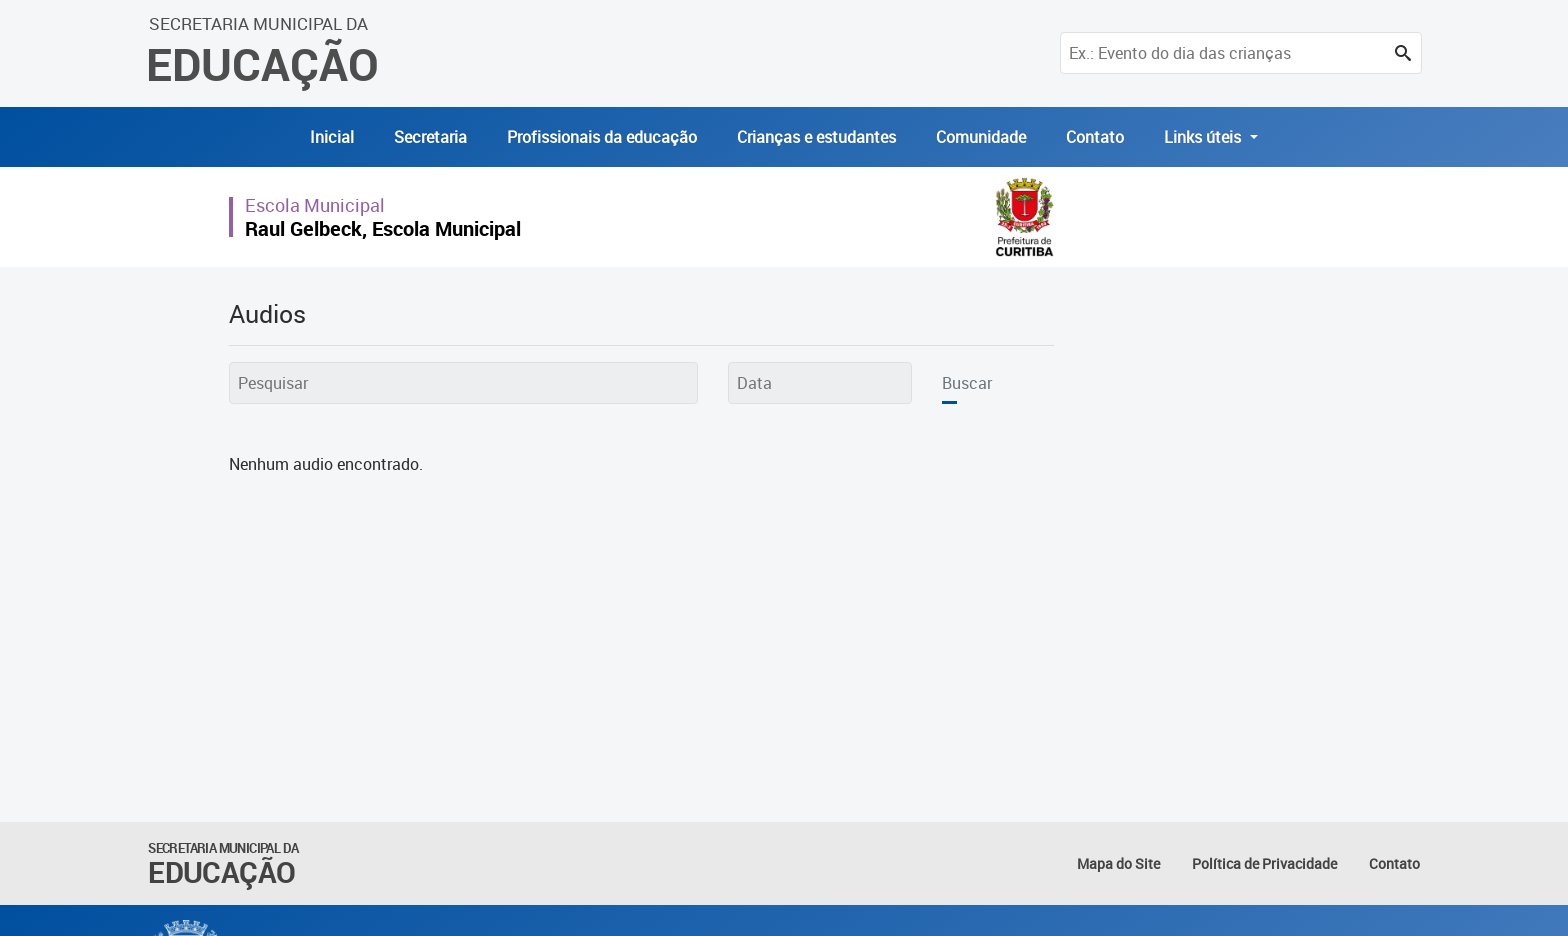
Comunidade (981, 137)
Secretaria (430, 137)
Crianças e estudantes (816, 137)
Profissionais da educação (602, 137)
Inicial (332, 137)
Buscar (967, 383)
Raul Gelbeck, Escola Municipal (383, 228)
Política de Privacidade (1264, 863)
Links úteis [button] (1204, 137)
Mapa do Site (1118, 863)
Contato (1095, 137)
